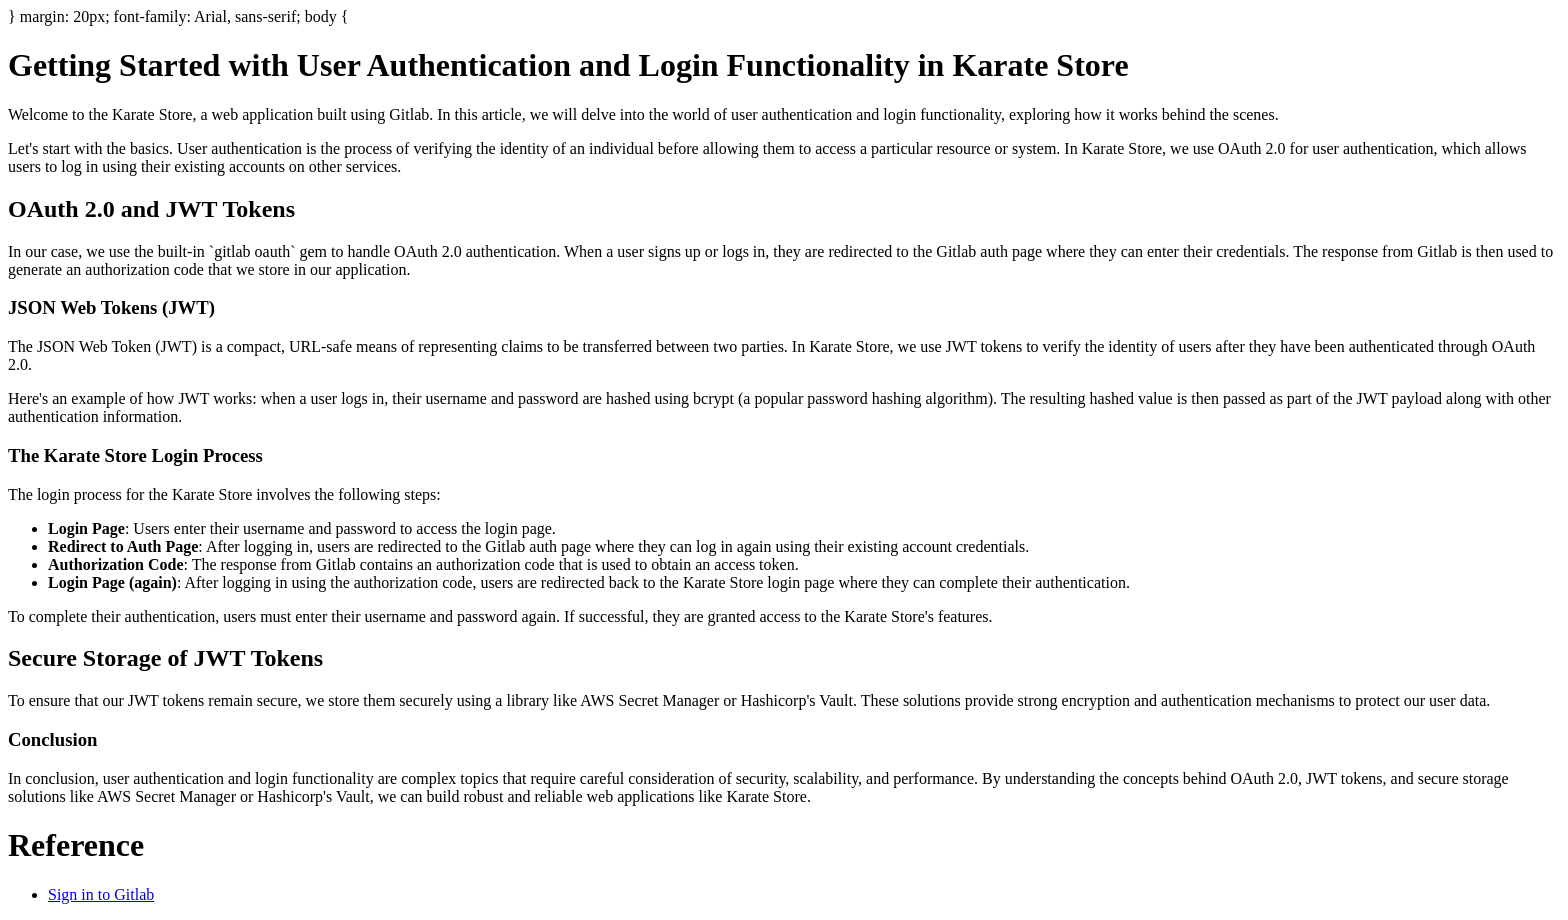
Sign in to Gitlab (101, 894)
